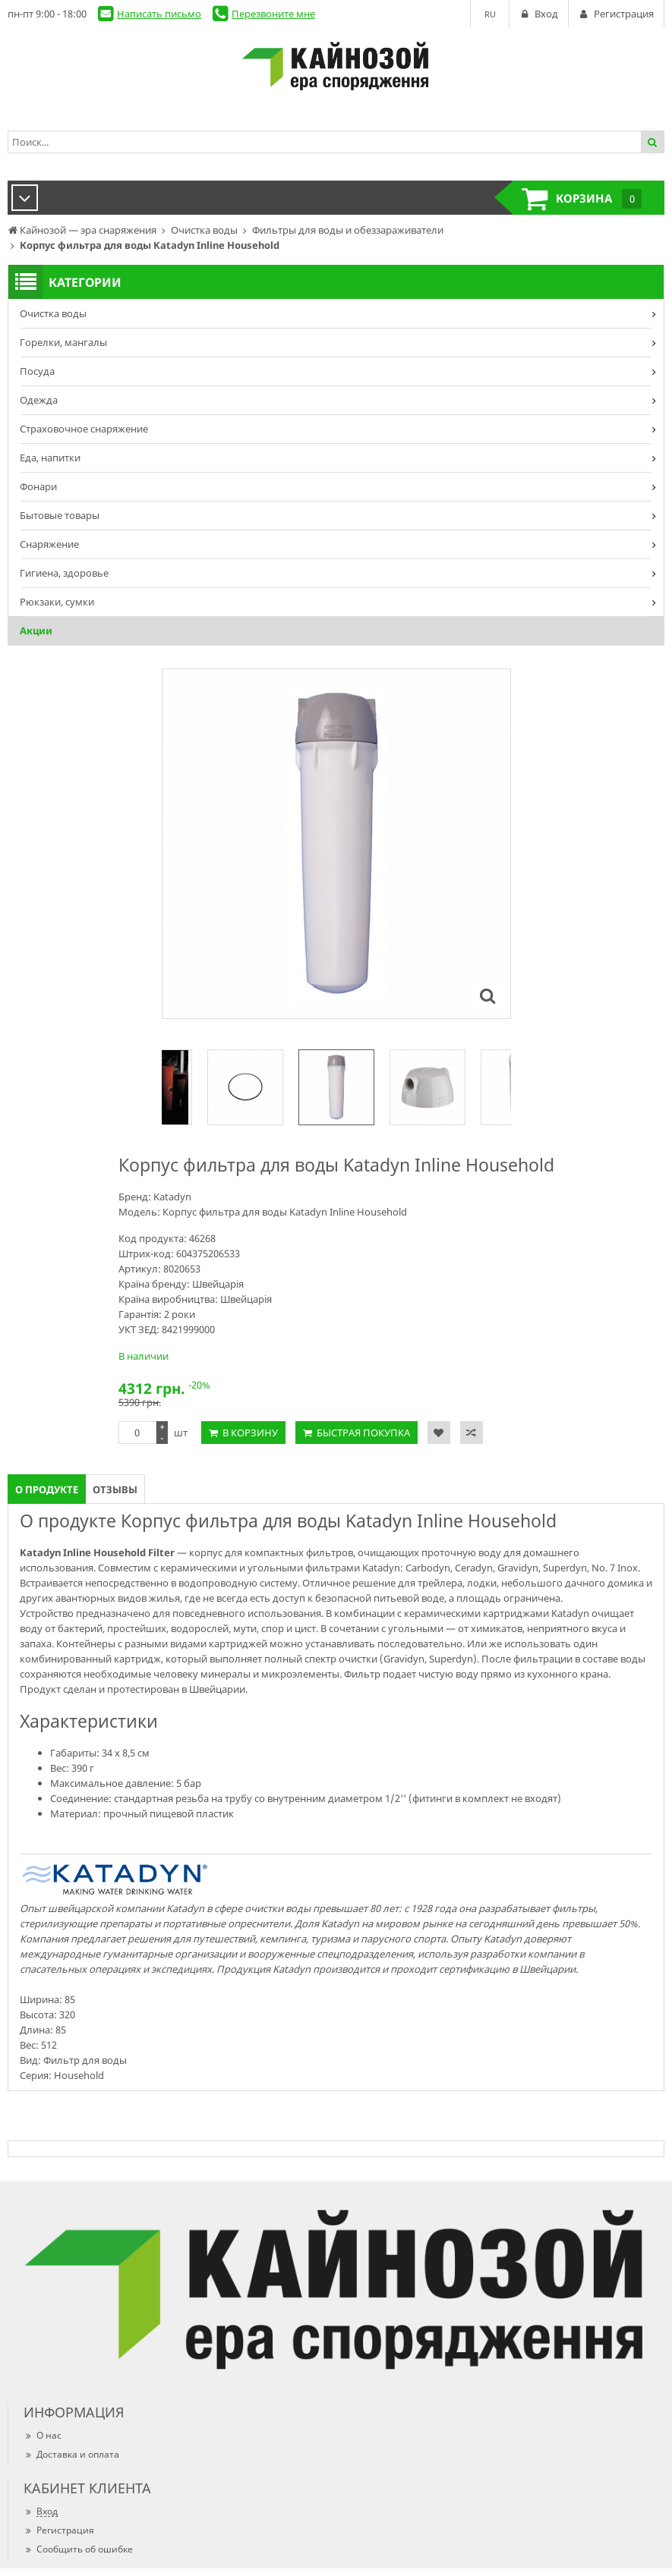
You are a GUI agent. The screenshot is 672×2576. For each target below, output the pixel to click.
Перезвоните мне (273, 13)
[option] (336, 1087)
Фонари (38, 486)
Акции (36, 630)
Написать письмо (159, 13)
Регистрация (59, 2530)
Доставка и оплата (71, 2454)
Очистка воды (53, 313)
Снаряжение (49, 544)
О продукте (46, 1489)
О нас (43, 2435)
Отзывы (115, 1489)
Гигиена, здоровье (64, 573)
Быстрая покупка (363, 1432)
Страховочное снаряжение (84, 429)
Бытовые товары (59, 515)
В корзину (250, 1432)
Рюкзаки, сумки (57, 602)
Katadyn (172, 1196)
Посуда (37, 371)
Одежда (39, 400)
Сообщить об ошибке (78, 2549)
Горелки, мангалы (63, 342)
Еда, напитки (50, 457)
